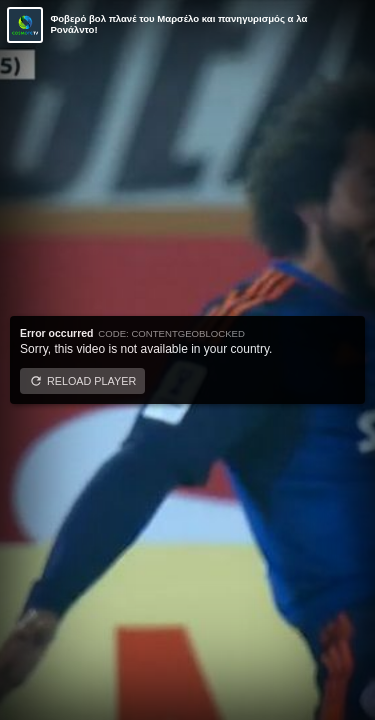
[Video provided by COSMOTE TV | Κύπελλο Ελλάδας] (25, 25)
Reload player (91, 381)
